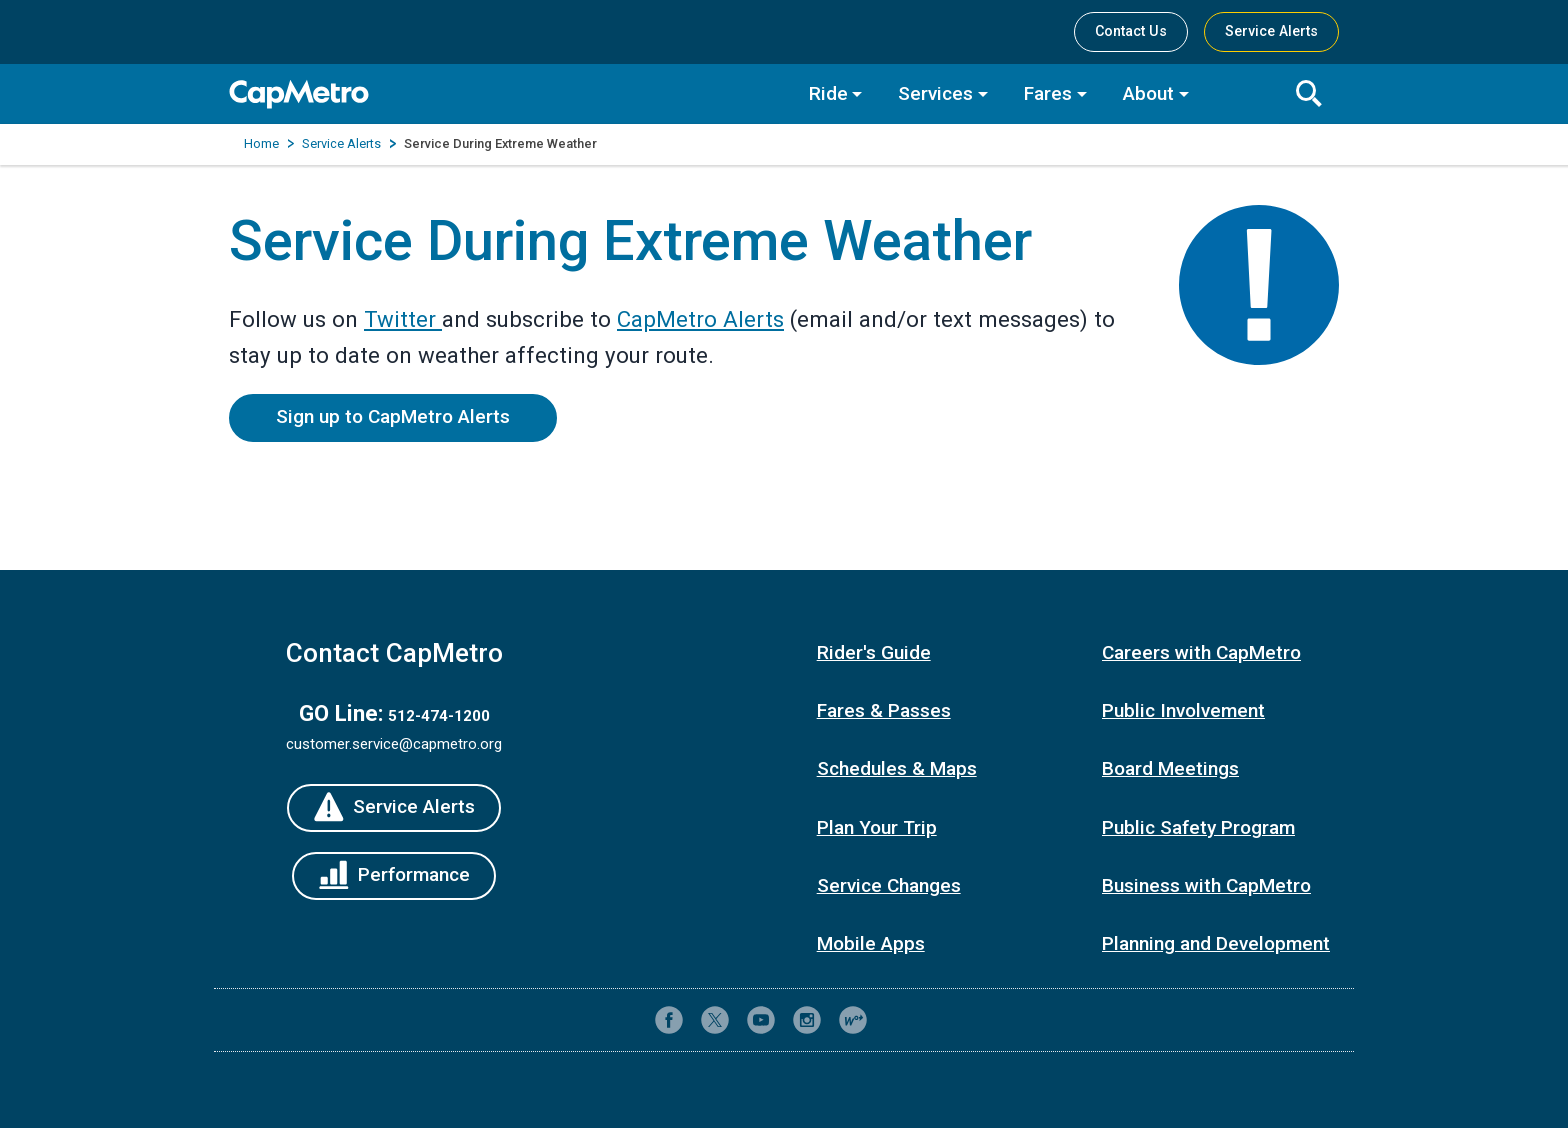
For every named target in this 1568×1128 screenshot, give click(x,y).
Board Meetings (1170, 768)
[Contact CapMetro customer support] (899, 1020)
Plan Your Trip (877, 827)
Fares (1048, 93)
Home (261, 143)
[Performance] (394, 876)
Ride (828, 93)
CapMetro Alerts (700, 319)
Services (935, 93)
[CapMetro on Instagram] (807, 1020)
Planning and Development (1216, 943)
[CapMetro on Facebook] (669, 1020)
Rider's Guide (874, 652)
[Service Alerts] (394, 808)
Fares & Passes (884, 710)
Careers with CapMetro (1201, 652)
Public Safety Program (1198, 827)
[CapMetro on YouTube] (761, 1020)
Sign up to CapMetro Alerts (393, 416)
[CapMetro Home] (504, 94)
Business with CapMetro (1206, 885)
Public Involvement (1183, 710)
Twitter (403, 319)
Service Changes (889, 885)
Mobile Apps (871, 943)
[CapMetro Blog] (853, 1020)
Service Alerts (341, 143)
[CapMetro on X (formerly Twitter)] (715, 1020)
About (1148, 93)
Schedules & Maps (897, 768)
